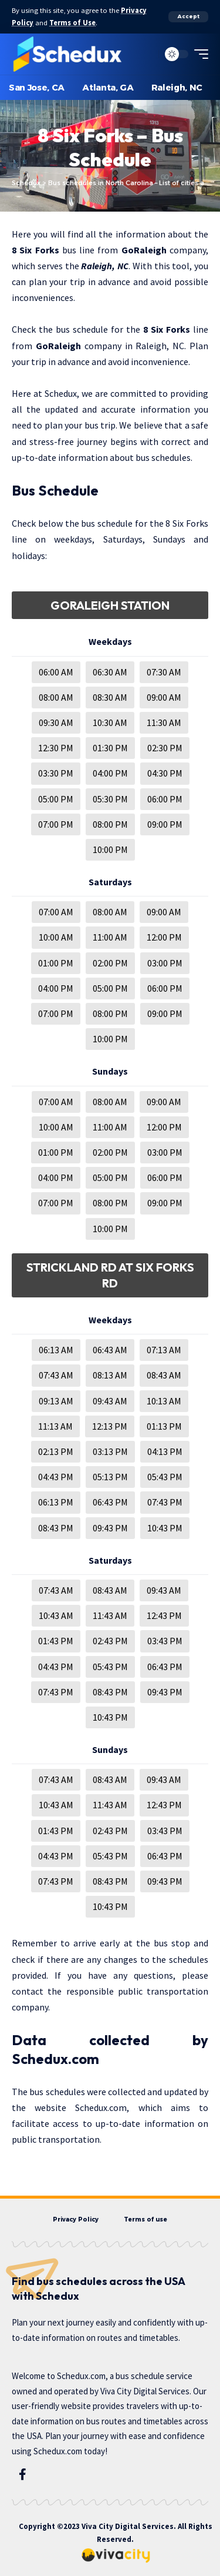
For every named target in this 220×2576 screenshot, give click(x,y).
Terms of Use (72, 22)
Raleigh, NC (104, 266)
